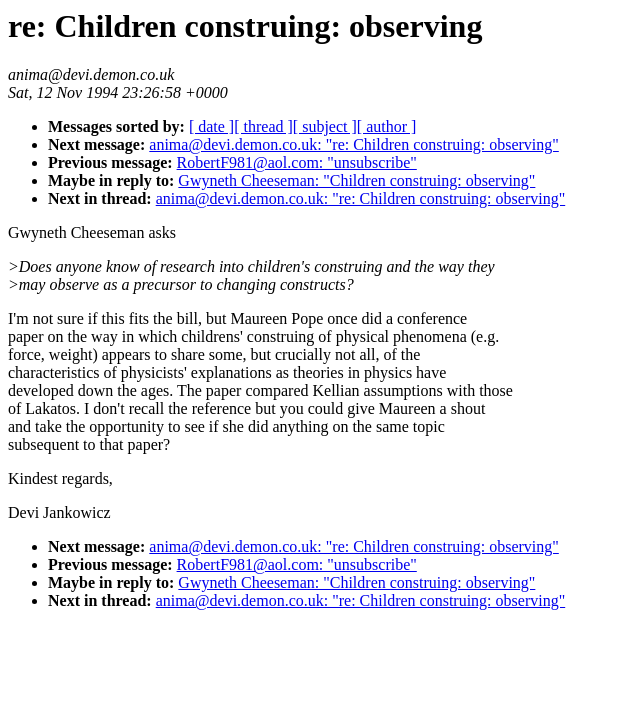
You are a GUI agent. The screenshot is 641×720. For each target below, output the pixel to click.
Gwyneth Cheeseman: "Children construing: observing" (356, 180)
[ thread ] (263, 126)
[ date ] (211, 126)
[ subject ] (325, 126)
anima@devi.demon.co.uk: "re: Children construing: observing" (354, 144)
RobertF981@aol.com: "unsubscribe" (297, 162)
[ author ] (387, 126)
